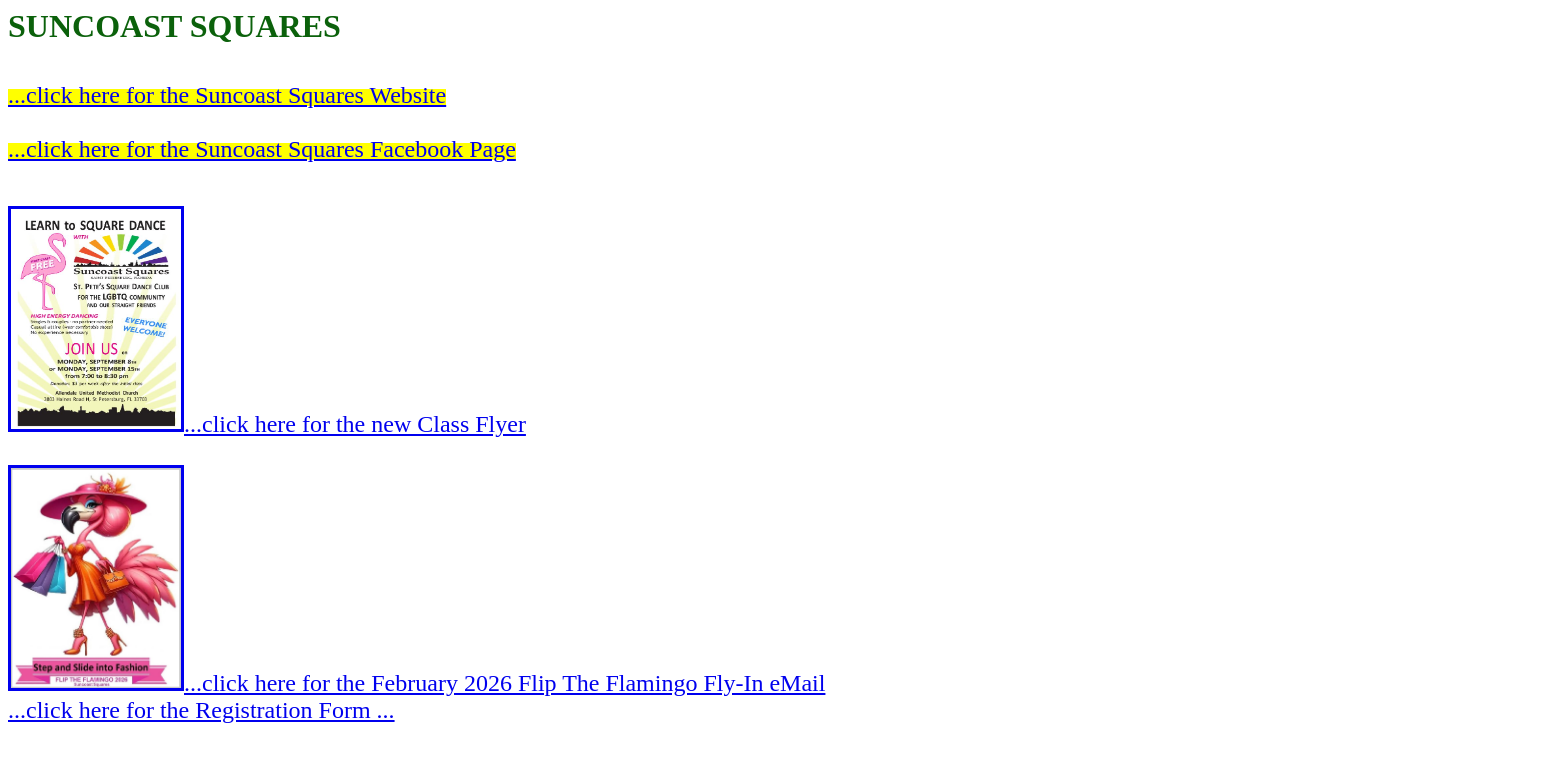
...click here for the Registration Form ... (201, 710)
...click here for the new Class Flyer (267, 424)
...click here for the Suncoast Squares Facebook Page (262, 149)
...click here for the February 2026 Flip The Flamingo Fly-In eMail (416, 683)
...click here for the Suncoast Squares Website (227, 95)
